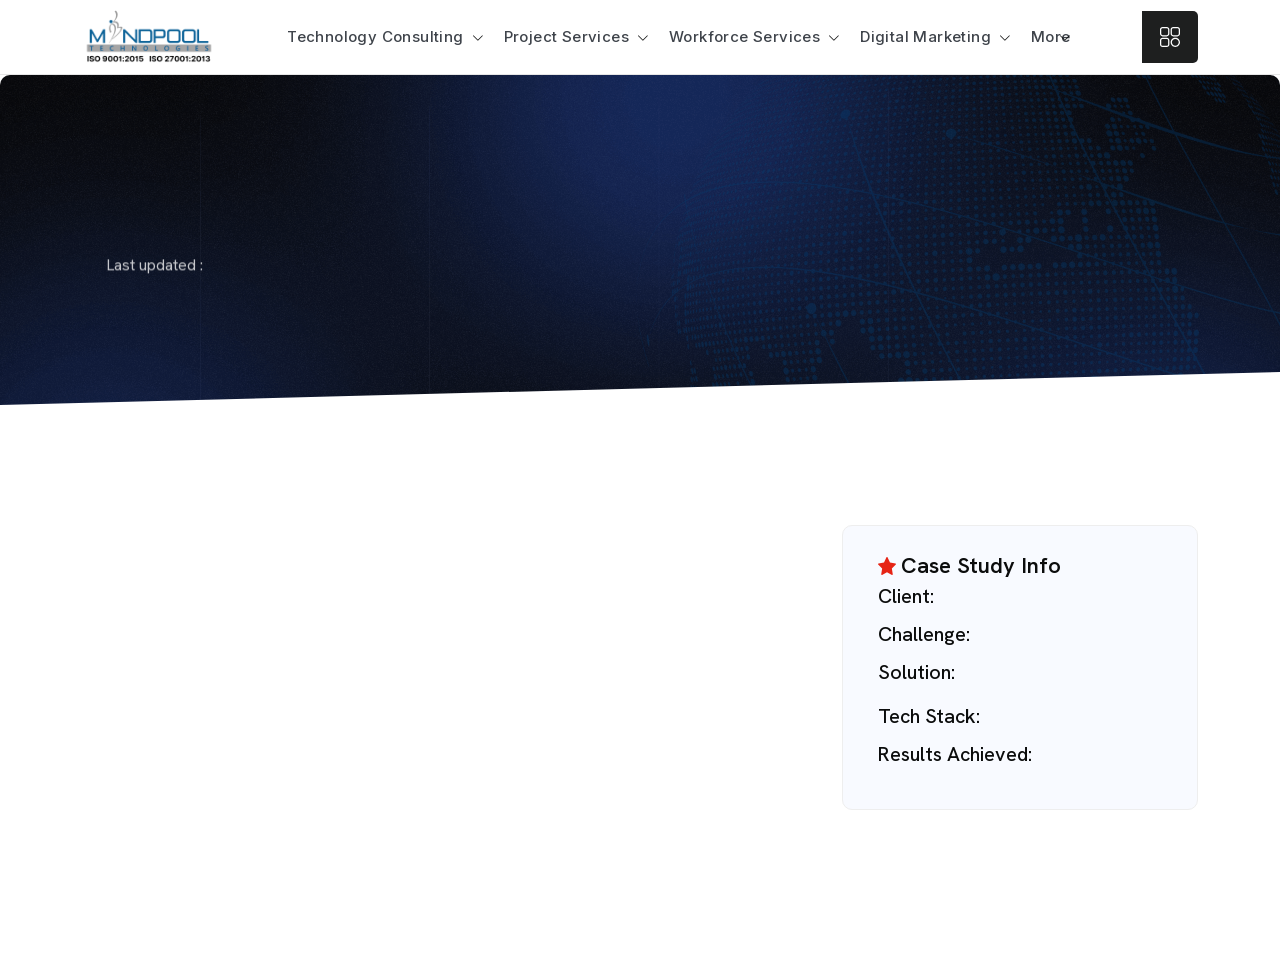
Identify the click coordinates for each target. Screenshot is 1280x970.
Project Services (566, 36)
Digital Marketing (925, 36)
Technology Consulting (375, 36)
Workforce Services (744, 36)
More (1051, 36)
